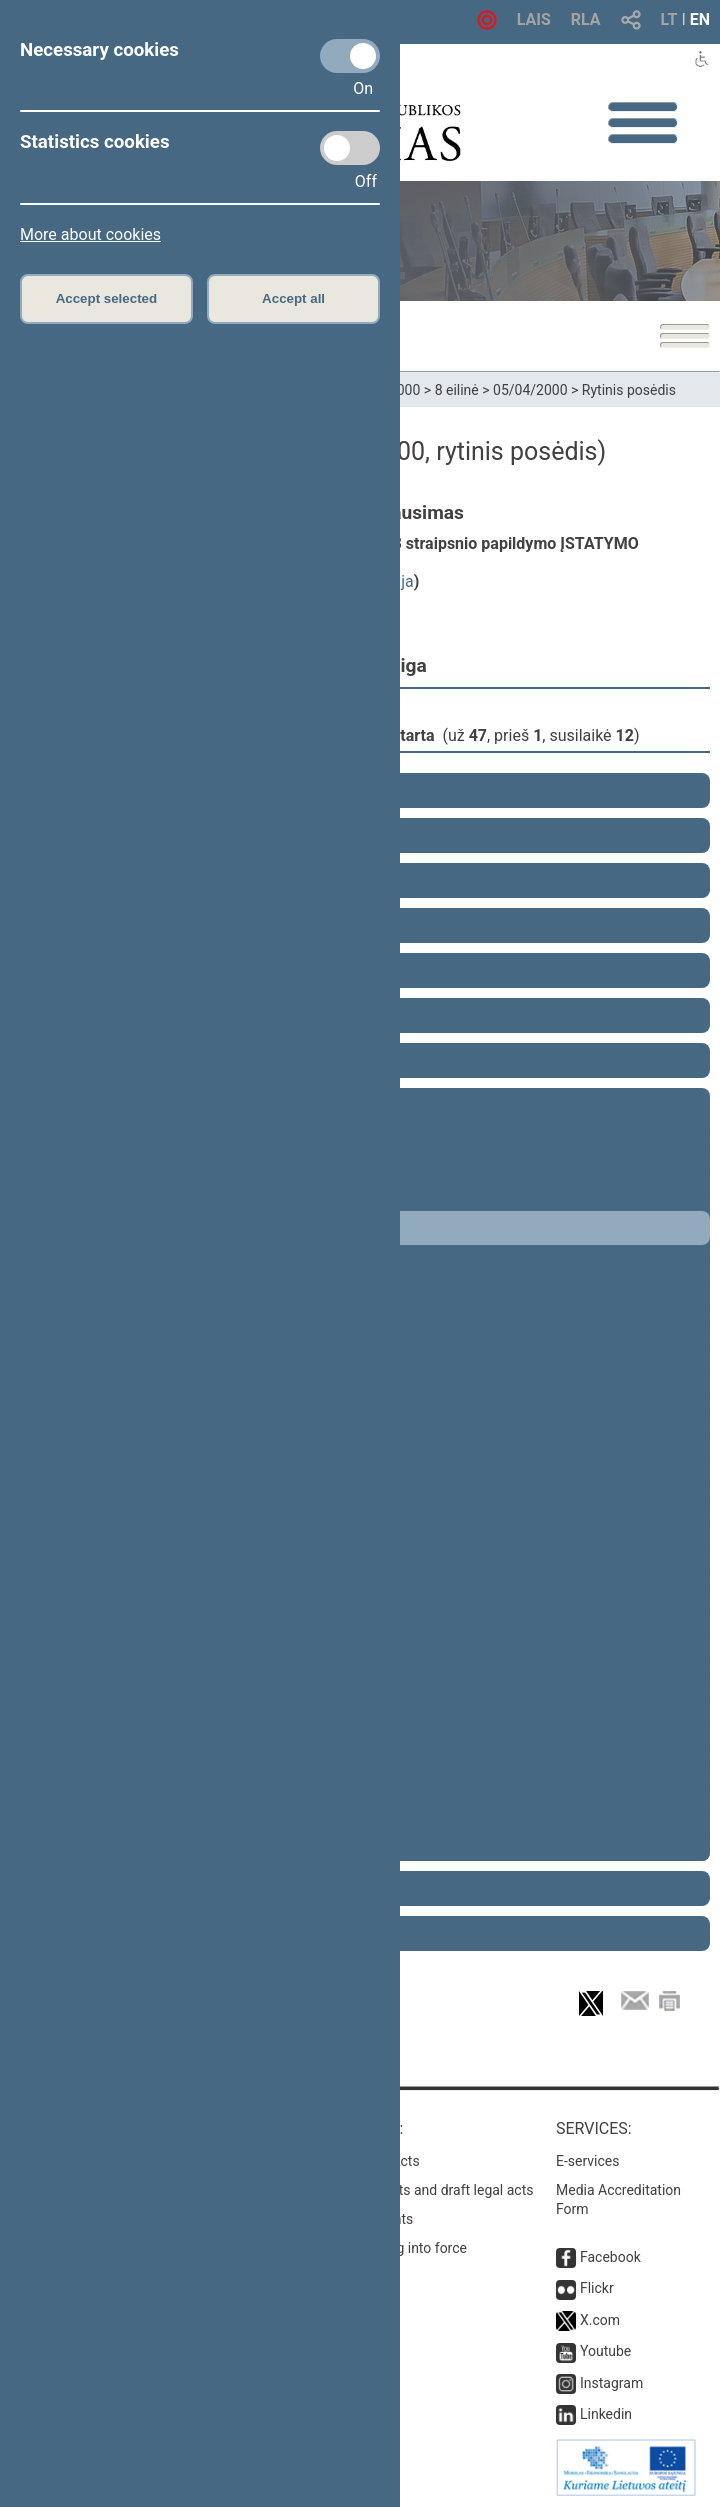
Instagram (611, 2383)
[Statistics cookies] (350, 148)
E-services (588, 2161)
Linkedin (606, 2414)
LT (669, 19)
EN (700, 19)
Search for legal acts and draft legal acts (408, 2190)
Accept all (293, 298)
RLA (586, 19)
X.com (600, 2320)
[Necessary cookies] (350, 56)
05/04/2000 (530, 390)
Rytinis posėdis (629, 390)
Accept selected (107, 298)
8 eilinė (457, 390)
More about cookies (90, 234)
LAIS (534, 19)
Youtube (605, 2351)
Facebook (610, 2257)
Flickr (597, 2288)
